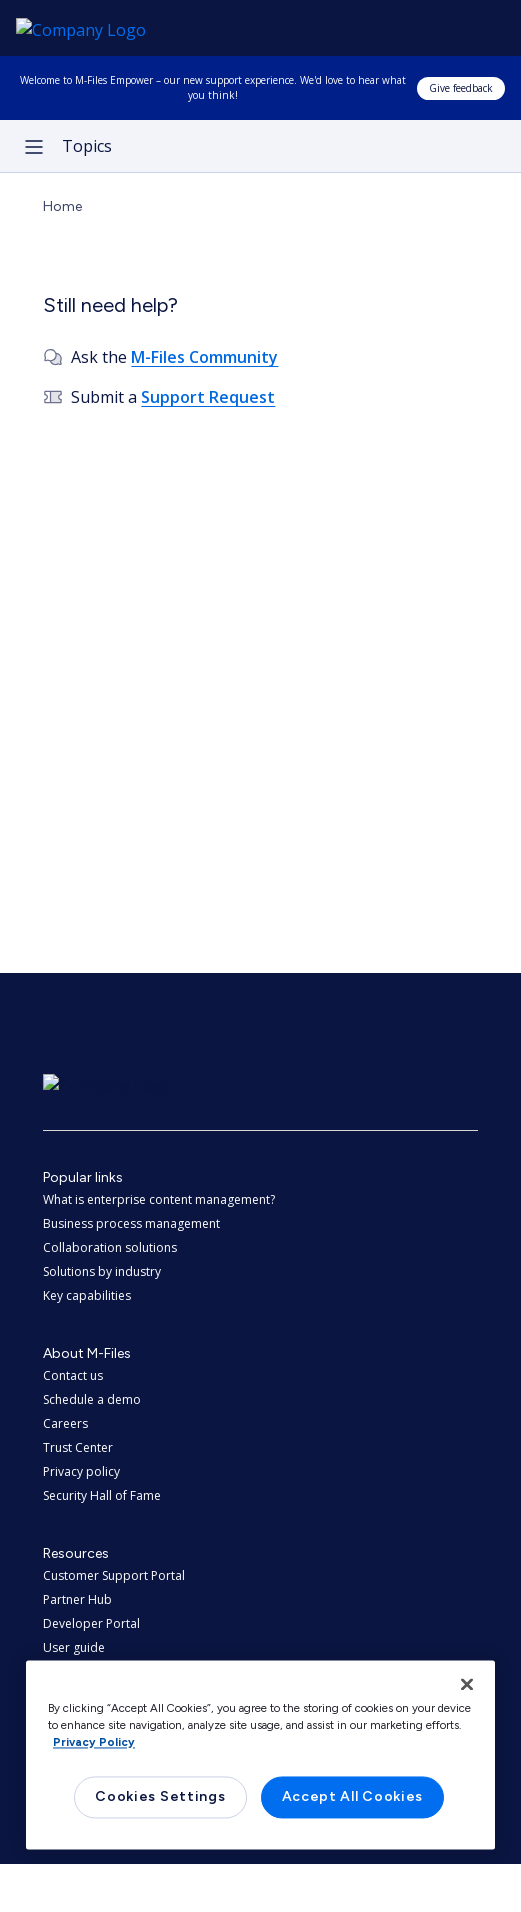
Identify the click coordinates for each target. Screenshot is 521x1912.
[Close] (467, 1684)
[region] (260, 1754)
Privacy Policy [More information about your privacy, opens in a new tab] (94, 1743)
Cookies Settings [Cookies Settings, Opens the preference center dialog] (160, 1797)
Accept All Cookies (353, 1797)
